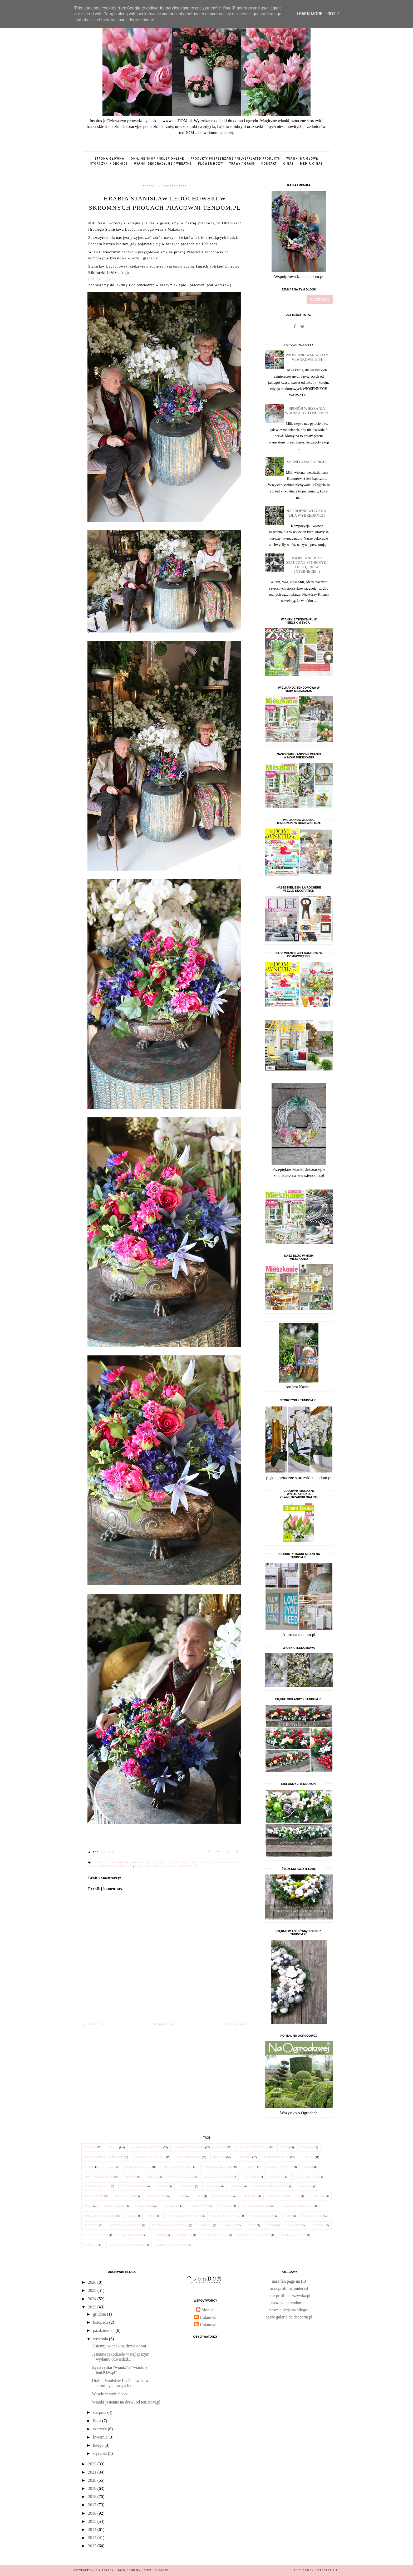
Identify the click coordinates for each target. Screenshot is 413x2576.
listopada (101, 2322)
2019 (92, 2488)
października (104, 2330)
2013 (92, 2537)
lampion (307, 2147)
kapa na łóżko (313, 2215)
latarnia (237, 2186)
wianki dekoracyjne (190, 2147)
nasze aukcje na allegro (289, 2310)
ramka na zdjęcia (293, 2235)
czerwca (100, 2429)
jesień (284, 2147)
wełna (151, 2215)
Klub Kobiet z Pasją (226, 2215)
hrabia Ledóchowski (150, 1862)
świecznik (277, 2176)
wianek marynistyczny (184, 2215)
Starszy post (236, 2024)
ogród (221, 2147)
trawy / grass (242, 163)
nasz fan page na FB (289, 2281)
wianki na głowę (302, 158)
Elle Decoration (96, 2235)
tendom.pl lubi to (276, 2157)
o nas (288, 163)
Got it (333, 13)
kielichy (308, 2157)
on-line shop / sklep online (157, 158)
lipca (97, 2421)
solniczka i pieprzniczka (127, 2244)
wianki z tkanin (115, 2205)
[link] (101, 279)
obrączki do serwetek (100, 2215)
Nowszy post (94, 2024)
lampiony (245, 2157)
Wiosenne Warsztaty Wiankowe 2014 (307, 357)
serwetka (91, 2244)
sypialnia (318, 2196)
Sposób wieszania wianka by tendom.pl (307, 410)
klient (192, 1862)
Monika (208, 2310)
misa (199, 2196)
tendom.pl (189, 1865)
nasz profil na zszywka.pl (289, 2295)
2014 (92, 2529)
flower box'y (210, 163)
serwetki (205, 2225)
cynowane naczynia (218, 2166)
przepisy (131, 2176)
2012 (92, 2546)
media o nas (311, 163)
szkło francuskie (280, 2166)
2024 (92, 2299)
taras (132, 2215)
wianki (114, 2147)
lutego (99, 2445)
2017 (92, 2505)
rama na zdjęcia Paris (254, 2235)
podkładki (184, 2235)
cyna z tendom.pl (308, 2176)
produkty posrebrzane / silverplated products (235, 158)
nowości (219, 2157)
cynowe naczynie (134, 2186)
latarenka (186, 2186)
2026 (92, 2282)
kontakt (269, 163)
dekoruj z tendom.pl (111, 1862)
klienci (177, 1862)
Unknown (208, 2317)
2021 (92, 2472)
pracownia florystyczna (110, 1865)
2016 (92, 2513)
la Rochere (251, 2176)
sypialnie (230, 2225)
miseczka (250, 2196)
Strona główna (109, 158)
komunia (250, 2166)
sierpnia (100, 2412)
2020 (92, 2480)
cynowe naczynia (97, 2186)
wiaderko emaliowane (172, 2244)
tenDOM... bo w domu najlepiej (127, 2570)
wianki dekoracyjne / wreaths (163, 163)
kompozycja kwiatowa (221, 1862)
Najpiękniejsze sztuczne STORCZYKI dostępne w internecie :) (307, 565)
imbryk (163, 2186)
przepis (89, 2166)
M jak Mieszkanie (131, 2235)
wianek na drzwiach (253, 2147)
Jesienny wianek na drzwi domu (119, 2346)
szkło (88, 2205)
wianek (89, 2147)
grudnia (100, 2314)
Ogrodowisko (157, 2196)
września (101, 2339)
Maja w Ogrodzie (181, 2176)
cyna (110, 2166)
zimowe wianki (125, 2196)
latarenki (212, 2186)
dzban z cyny (94, 2196)
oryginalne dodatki (99, 2176)
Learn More (309, 13)
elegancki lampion (218, 2176)
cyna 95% (225, 2205)
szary (252, 2225)
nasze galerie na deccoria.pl (289, 2317)
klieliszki (91, 2225)
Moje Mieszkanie (262, 2215)
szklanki (306, 2186)
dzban (308, 2166)
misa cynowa (223, 2196)
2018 (92, 2496)
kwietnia (101, 2437)
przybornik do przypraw (170, 2225)
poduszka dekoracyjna (271, 2186)
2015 (92, 2521)
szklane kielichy (138, 2166)
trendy (153, 2176)
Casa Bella (172, 2205)
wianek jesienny (189, 2157)
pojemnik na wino (215, 2235)
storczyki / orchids (109, 163)
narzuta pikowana (256, 2205)
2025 (92, 2290)
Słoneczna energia (307, 462)
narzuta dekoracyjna (284, 2196)
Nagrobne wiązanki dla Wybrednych (307, 513)
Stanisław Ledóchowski (156, 1865)
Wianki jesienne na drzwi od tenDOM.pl (126, 2402)
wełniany (294, 2225)
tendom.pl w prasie (177, 2166)
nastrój (160, 2235)
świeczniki (145, 2205)
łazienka (318, 2225)
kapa (288, 2215)
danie (182, 2196)
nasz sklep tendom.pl (289, 2303)
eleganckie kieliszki (150, 2157)
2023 (92, 2307)
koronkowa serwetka (125, 2225)
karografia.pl (328, 2570)
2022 (92, 2464)
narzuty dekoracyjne (297, 2205)
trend (271, 2225)
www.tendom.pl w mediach (103, 2157)
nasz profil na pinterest (289, 2288)
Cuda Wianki (199, 2205)
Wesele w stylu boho (109, 2394)
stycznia (100, 2453)
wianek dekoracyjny (147, 2147)
